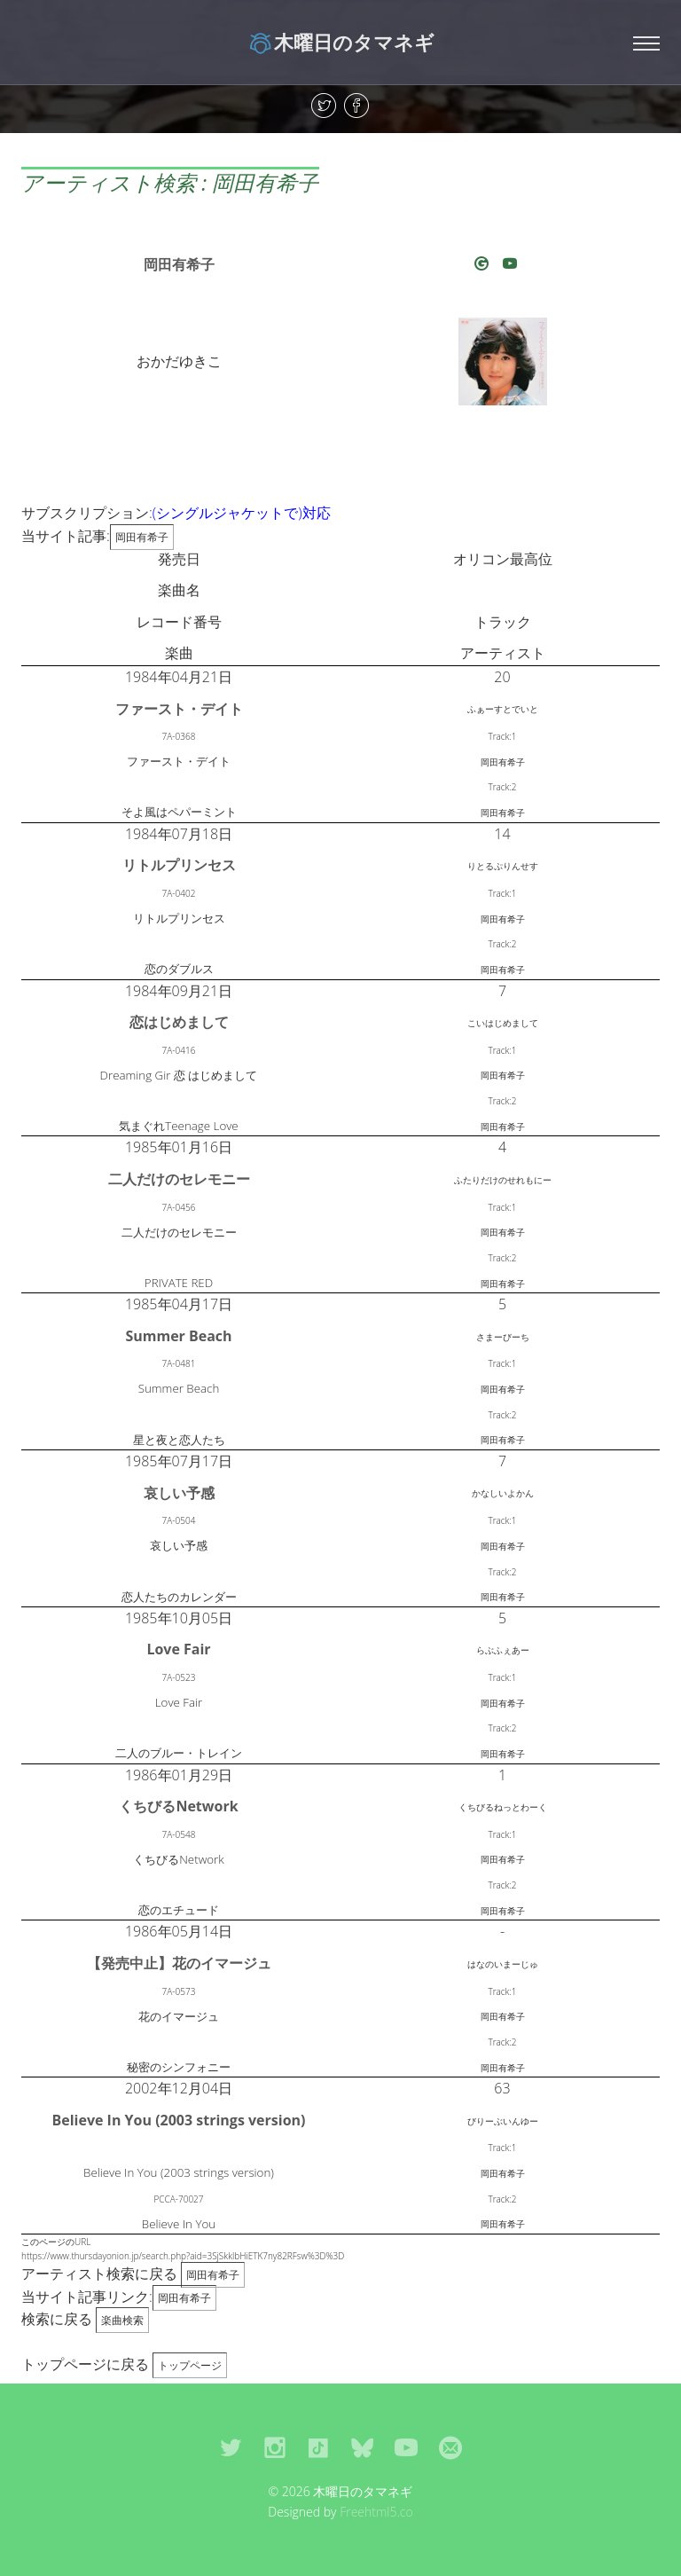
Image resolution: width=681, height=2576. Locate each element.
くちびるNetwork (178, 1806)
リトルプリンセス (179, 865)
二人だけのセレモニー (179, 1179)
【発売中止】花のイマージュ (179, 1963)
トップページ (190, 2365)
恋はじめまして (179, 1022)
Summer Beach (178, 1336)
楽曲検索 (122, 2320)
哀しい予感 (179, 1493)
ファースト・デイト (179, 709)
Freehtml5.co (376, 2511)
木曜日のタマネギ (340, 41)
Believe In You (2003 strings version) (178, 2120)
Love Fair (178, 1649)
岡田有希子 (179, 264)
